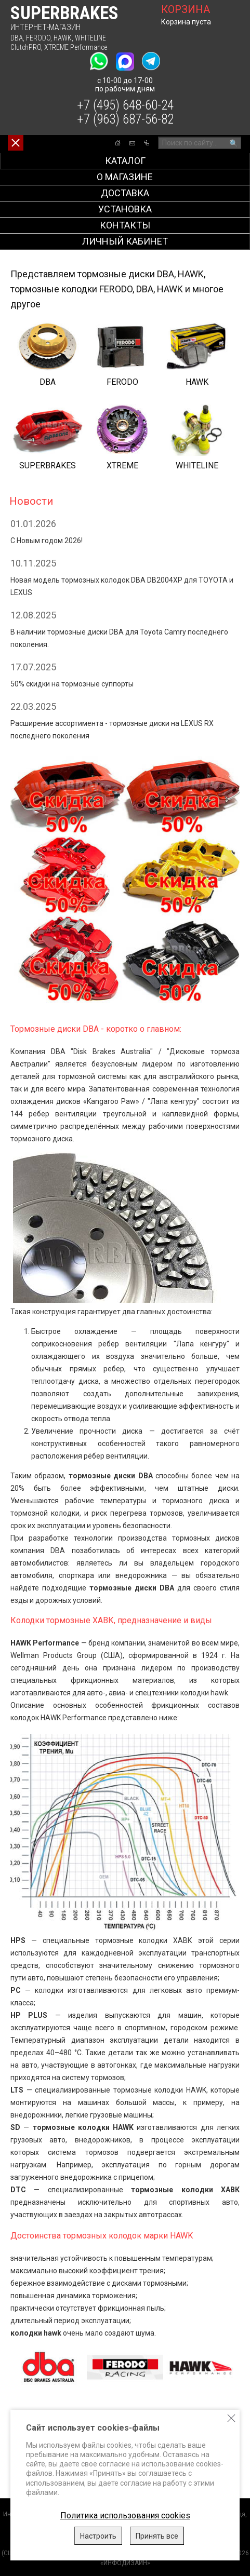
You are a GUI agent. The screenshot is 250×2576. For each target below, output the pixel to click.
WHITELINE (90, 38)
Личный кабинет (125, 241)
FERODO (38, 38)
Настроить (98, 2536)
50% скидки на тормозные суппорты (72, 684)
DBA (16, 38)
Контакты (125, 225)
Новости (31, 501)
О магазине (125, 176)
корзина (185, 9)
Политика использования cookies (125, 2515)
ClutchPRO (25, 47)
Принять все (157, 2536)
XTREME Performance (75, 47)
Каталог (125, 160)
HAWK (63, 38)
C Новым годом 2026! (46, 540)
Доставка (125, 192)
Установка (125, 209)
